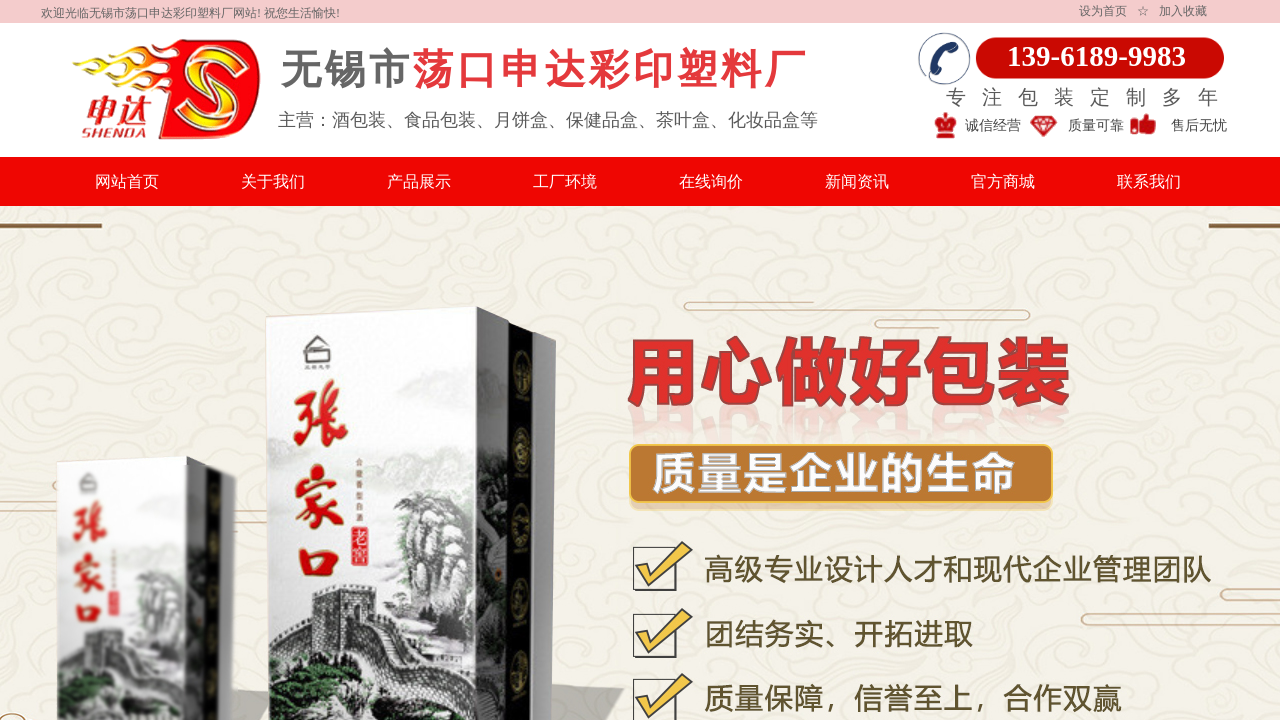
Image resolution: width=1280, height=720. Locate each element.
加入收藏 (1183, 11)
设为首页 (1103, 11)
